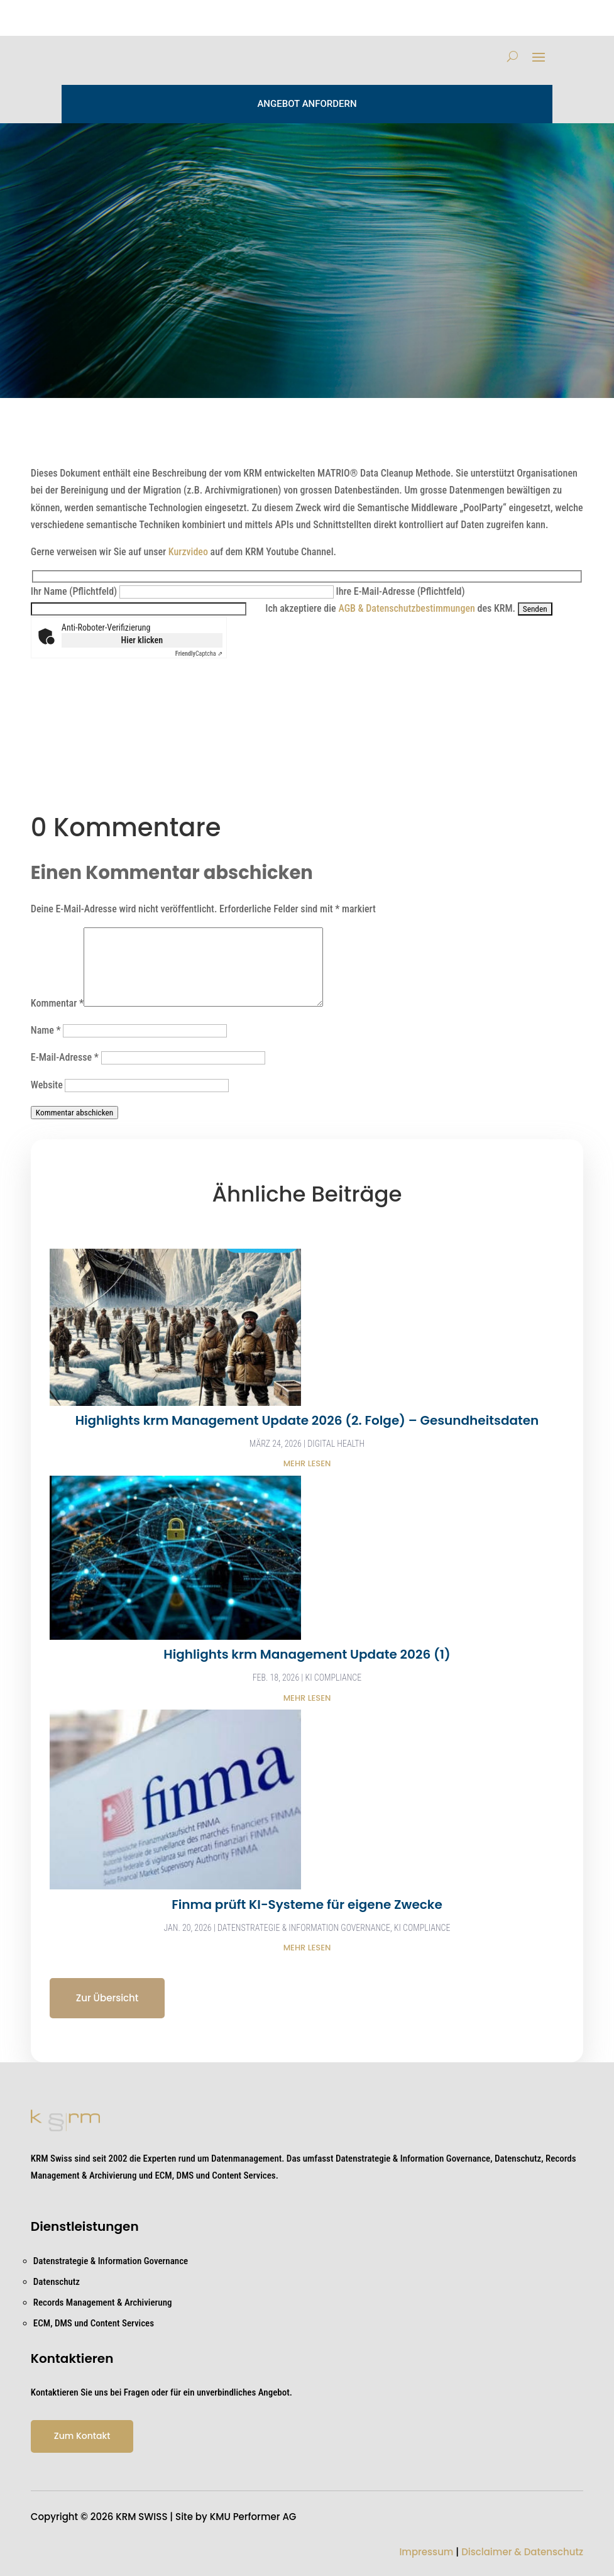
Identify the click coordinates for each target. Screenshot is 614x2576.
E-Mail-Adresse (65, 1057)
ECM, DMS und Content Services (93, 2323)
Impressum (426, 2551)
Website (47, 1085)
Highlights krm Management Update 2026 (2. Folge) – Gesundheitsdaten (307, 1420)
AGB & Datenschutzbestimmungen (406, 608)
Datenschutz (56, 2281)
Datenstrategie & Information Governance (303, 1928)
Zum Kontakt (82, 2436)
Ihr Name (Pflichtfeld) (183, 591)
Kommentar (57, 1003)
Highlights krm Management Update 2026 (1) (306, 1654)
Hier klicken (142, 640)
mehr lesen (307, 1463)
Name (46, 1030)
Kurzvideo (188, 552)
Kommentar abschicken (74, 1112)
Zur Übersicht (107, 1997)
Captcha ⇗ (198, 653)
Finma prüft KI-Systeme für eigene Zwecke (307, 1904)
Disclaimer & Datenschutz (522, 2551)
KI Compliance (333, 1677)
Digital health (336, 1444)
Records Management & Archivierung (102, 2302)
